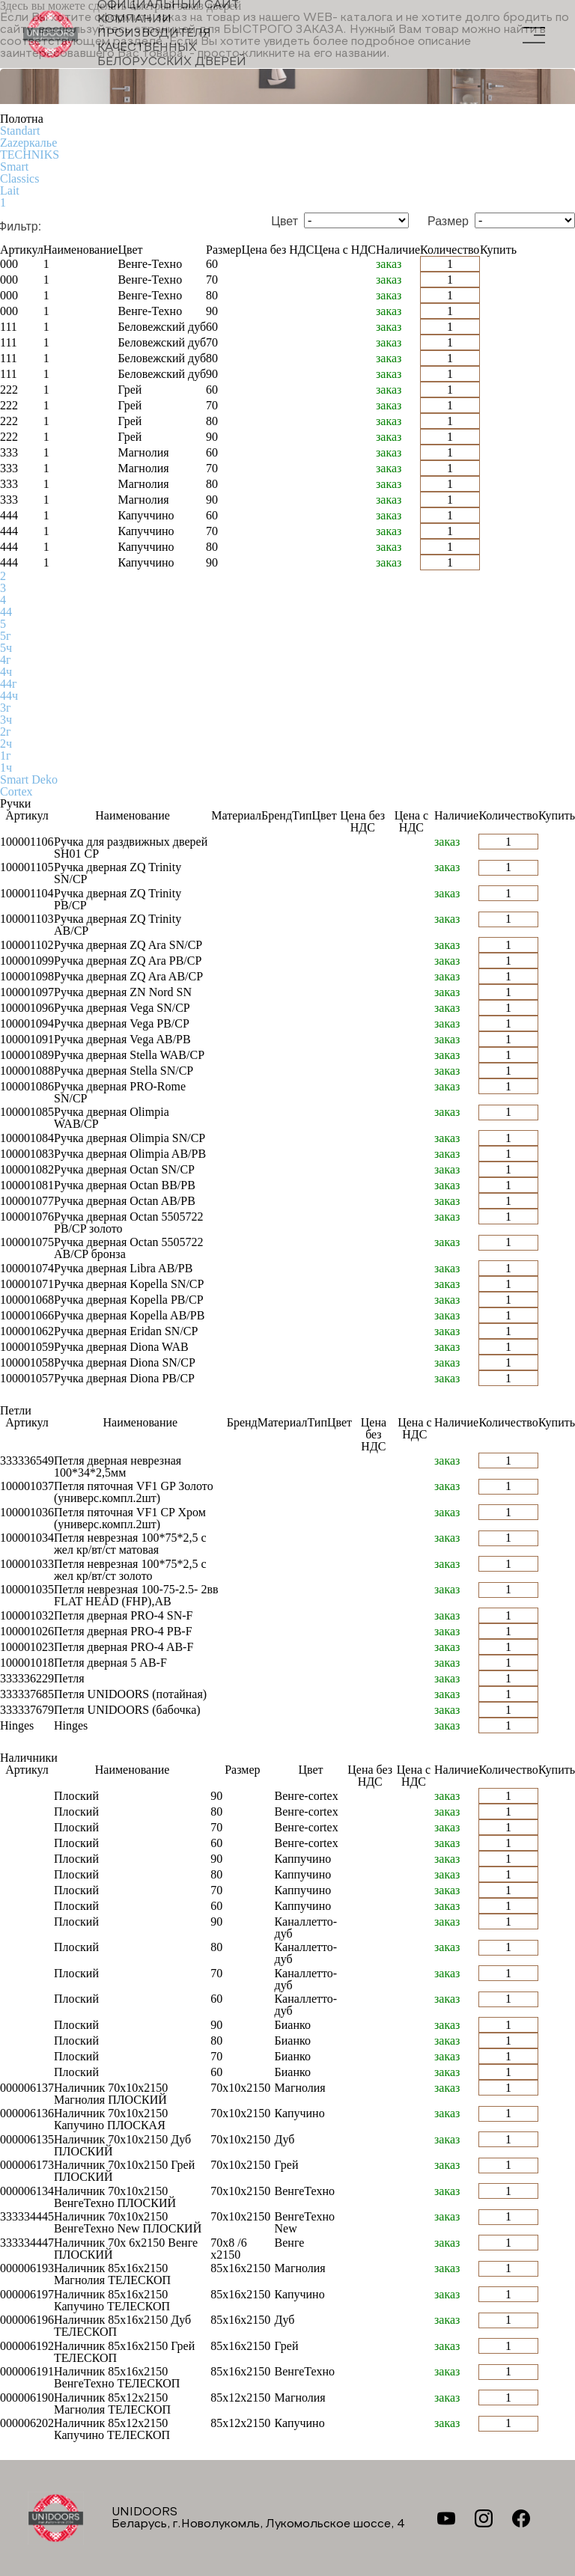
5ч (6, 647)
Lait (9, 190)
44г (8, 683)
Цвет (284, 222)
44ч (9, 695)
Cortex (16, 791)
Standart (20, 130)
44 (6, 611)
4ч (6, 671)
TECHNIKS (29, 154)
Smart (14, 166)
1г (5, 755)
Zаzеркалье (28, 142)
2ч (6, 743)
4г (5, 659)
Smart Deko (29, 779)
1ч (6, 767)
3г (5, 707)
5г (5, 635)
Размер (448, 222)
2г (5, 731)
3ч (6, 719)
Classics (19, 178)
